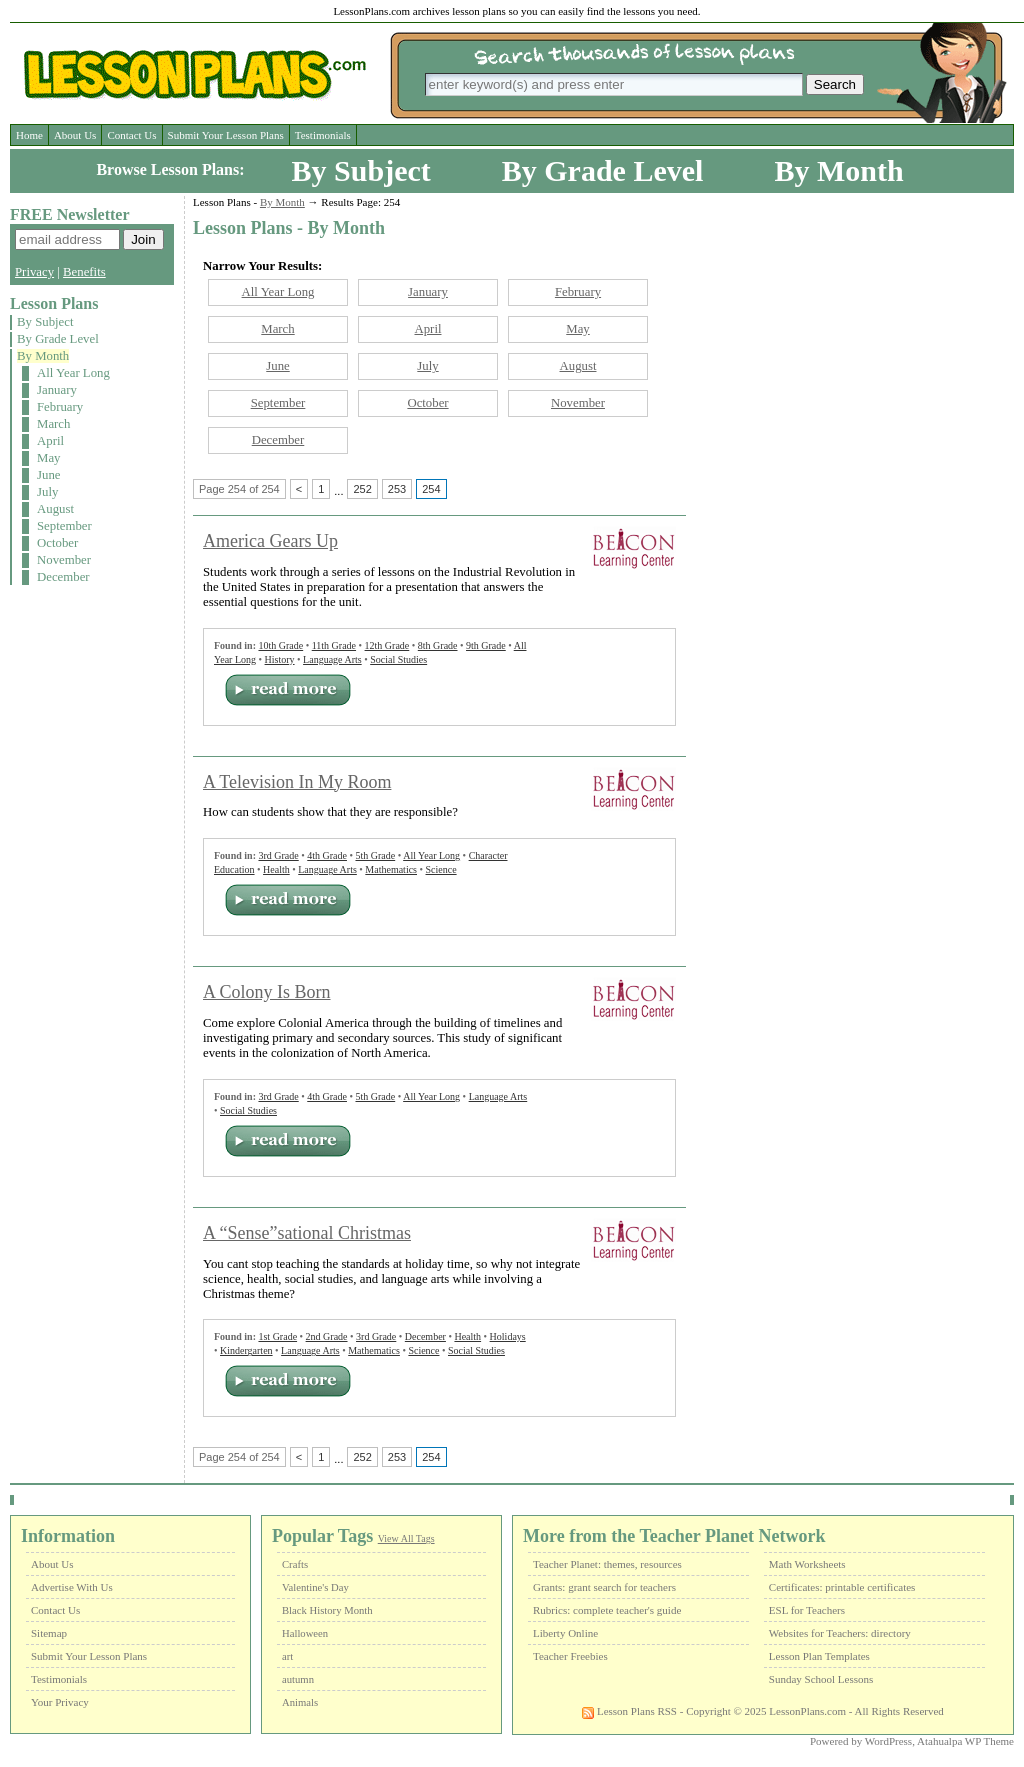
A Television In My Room (297, 782)
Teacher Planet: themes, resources (607, 1564)
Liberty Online (565, 1633)
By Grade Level (603, 170)
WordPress (888, 1741)
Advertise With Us (72, 1587)
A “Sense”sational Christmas (307, 1233)
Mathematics (391, 869)
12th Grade (387, 645)
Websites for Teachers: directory (840, 1633)
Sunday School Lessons (821, 1679)
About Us (75, 135)
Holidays (508, 1336)
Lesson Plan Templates (819, 1656)
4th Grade (327, 855)
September (64, 526)
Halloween (305, 1633)
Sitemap (49, 1633)
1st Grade (277, 1336)
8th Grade (438, 645)
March (53, 424)
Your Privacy (60, 1702)
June (48, 475)
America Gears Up (270, 541)
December (63, 577)
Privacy (34, 272)
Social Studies (398, 659)
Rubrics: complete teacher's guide (607, 1610)
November (64, 560)
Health (276, 869)
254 (431, 489)
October (57, 543)
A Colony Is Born (267, 992)
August (55, 509)
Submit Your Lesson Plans (226, 135)
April (50, 441)
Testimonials (323, 135)
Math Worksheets (807, 1564)
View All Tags (406, 1538)
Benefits (84, 272)
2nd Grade (327, 1336)
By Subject (361, 170)
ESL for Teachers (807, 1610)
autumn (298, 1679)
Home (29, 135)
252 (362, 489)
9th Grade (486, 645)
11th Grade (334, 645)
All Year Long (73, 373)
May (48, 458)
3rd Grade (278, 855)
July (47, 492)
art (287, 1656)
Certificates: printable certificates (842, 1587)
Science (441, 869)
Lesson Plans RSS (629, 1711)
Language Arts (332, 659)
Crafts (295, 1564)
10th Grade (280, 645)
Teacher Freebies (570, 1656)
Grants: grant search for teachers (604, 1587)
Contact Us (131, 135)
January (57, 390)
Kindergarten (246, 1350)
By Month (838, 170)
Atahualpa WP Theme (965, 1741)
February (60, 407)
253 (397, 489)
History (280, 659)
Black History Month (327, 1610)
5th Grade (375, 855)
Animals (300, 1702)
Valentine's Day (315, 1587)
